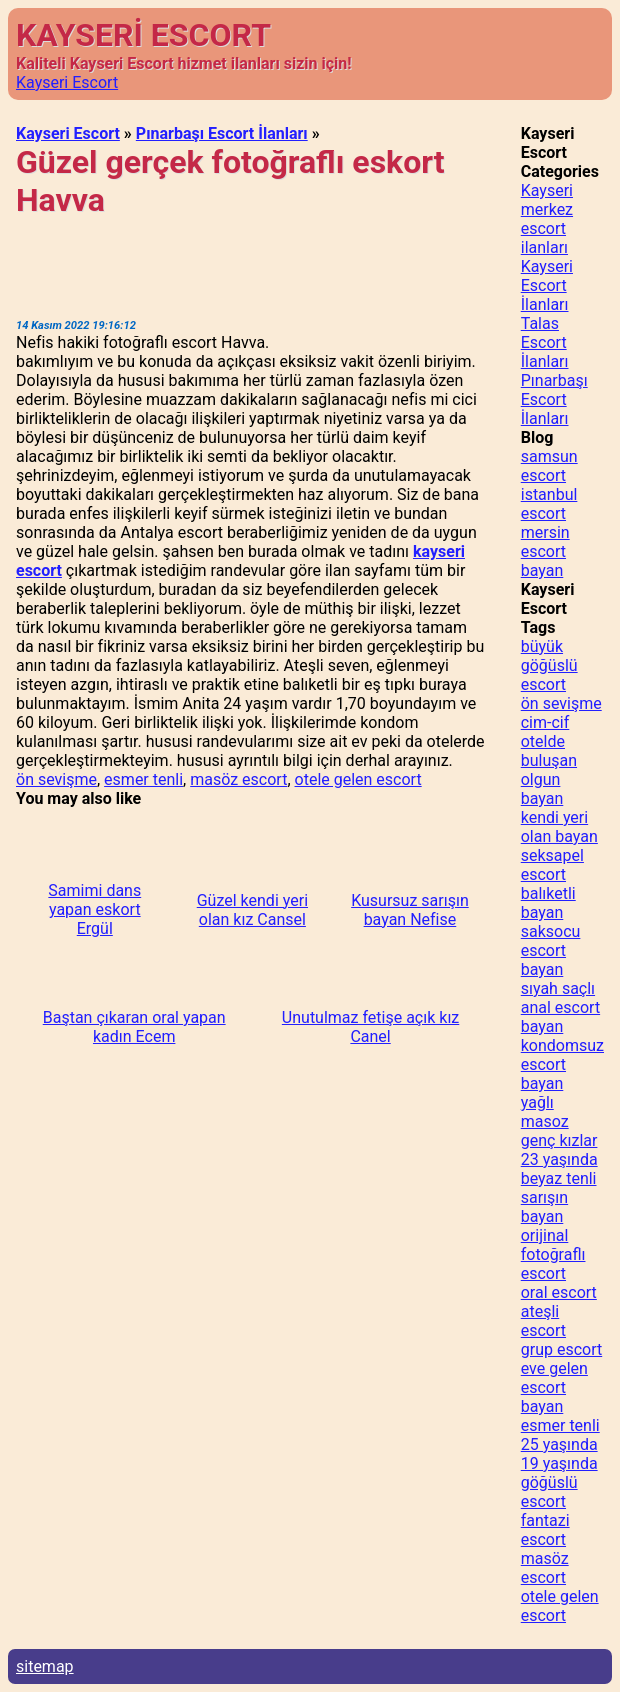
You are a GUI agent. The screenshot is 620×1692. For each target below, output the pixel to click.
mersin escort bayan (545, 551)
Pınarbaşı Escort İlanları (222, 133)
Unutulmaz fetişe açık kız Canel (370, 1027)
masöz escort (238, 779)
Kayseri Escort (67, 82)
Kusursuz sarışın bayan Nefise (410, 910)
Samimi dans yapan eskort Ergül (94, 909)
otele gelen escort (358, 779)
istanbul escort (549, 504)
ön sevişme (56, 779)
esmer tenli (143, 779)
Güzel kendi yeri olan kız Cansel (252, 910)
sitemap (45, 1666)
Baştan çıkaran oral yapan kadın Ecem (134, 1027)
